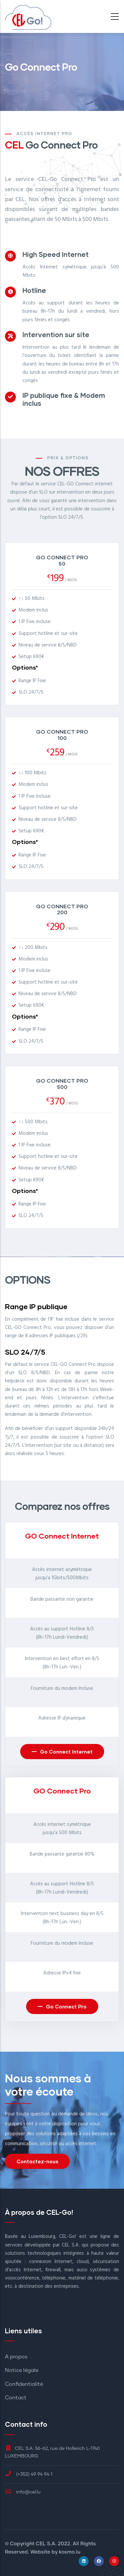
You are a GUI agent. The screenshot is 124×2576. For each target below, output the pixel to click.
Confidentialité (24, 2384)
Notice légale (21, 2370)
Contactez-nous (37, 2161)
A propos (16, 2356)
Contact (15, 2397)
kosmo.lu (69, 2552)
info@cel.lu (23, 2492)
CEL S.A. (46, 2543)
